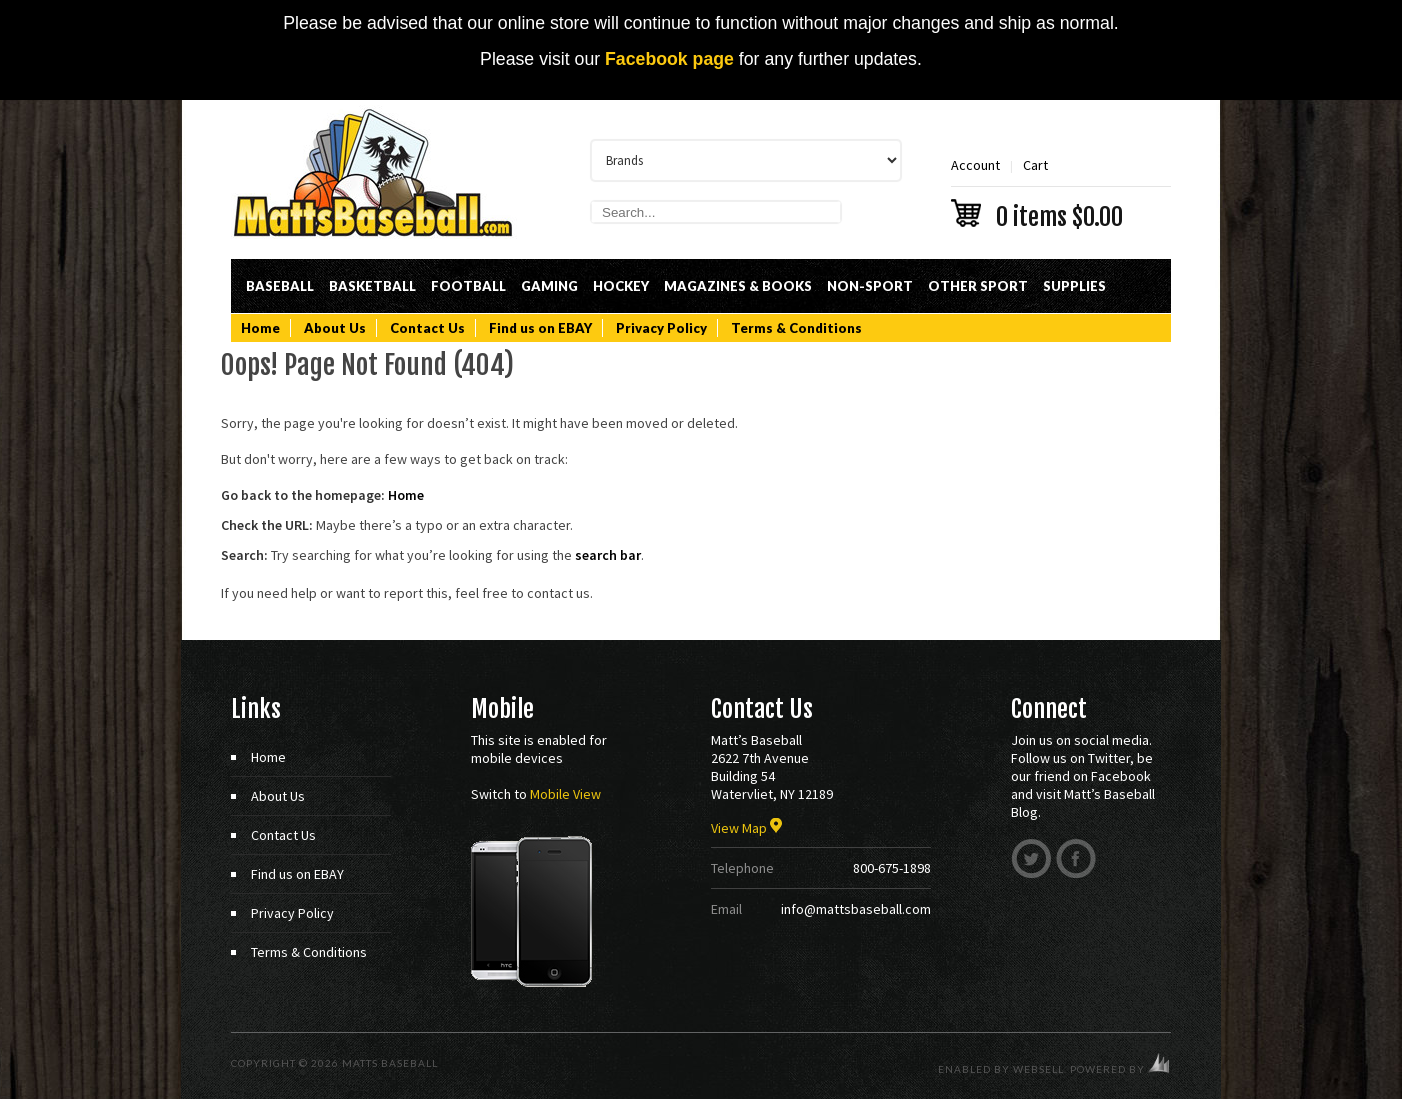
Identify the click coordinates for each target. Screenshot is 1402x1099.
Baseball (280, 286)
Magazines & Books (738, 286)
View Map (746, 828)
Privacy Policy (661, 328)
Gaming (549, 286)
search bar (608, 555)
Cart (1061, 191)
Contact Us (427, 328)
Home (260, 328)
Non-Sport (870, 286)
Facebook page (669, 59)
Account (975, 165)
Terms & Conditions (796, 328)
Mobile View (565, 794)
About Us (335, 328)
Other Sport (978, 286)
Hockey (621, 286)
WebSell (1038, 1069)
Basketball (372, 286)
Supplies (1074, 286)
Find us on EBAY (540, 328)
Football (468, 286)
